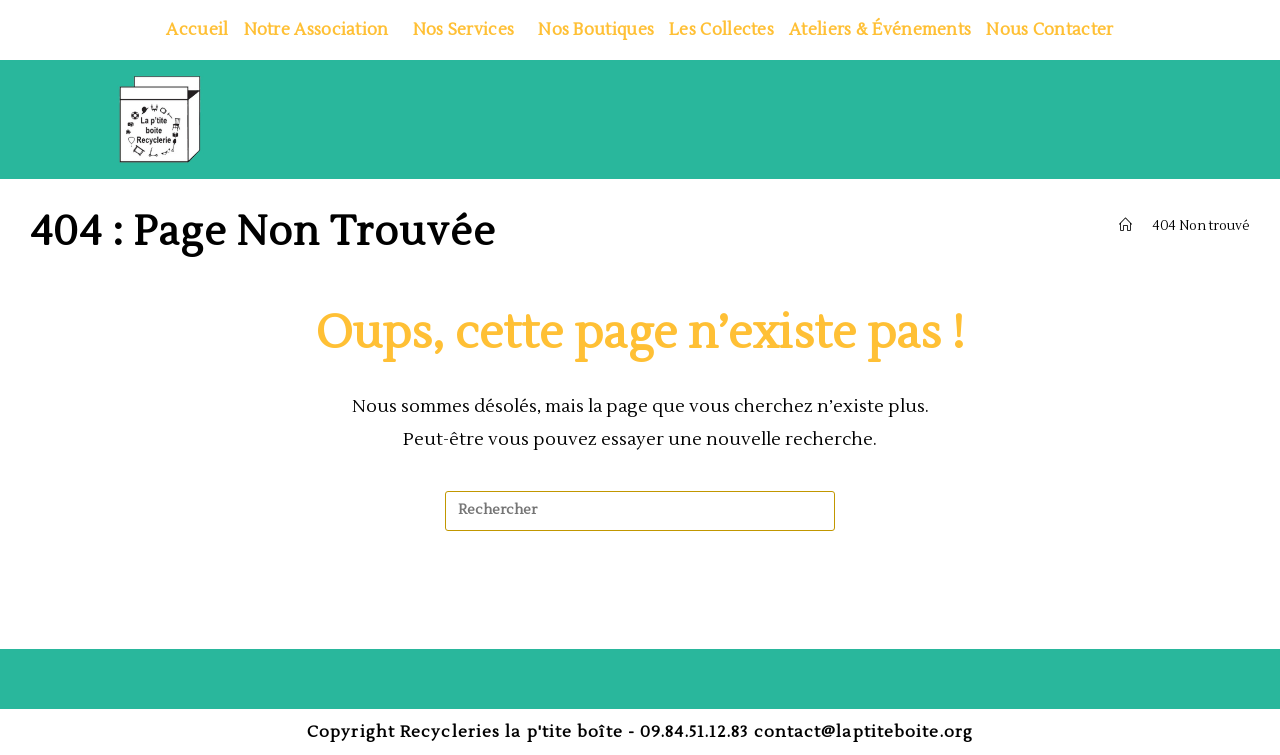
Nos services (468, 29)
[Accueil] (1125, 226)
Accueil (197, 29)
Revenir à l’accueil (640, 612)
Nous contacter (1049, 29)
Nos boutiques (596, 29)
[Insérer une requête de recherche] (640, 511)
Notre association (321, 29)
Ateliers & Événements (880, 29)
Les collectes (721, 29)
